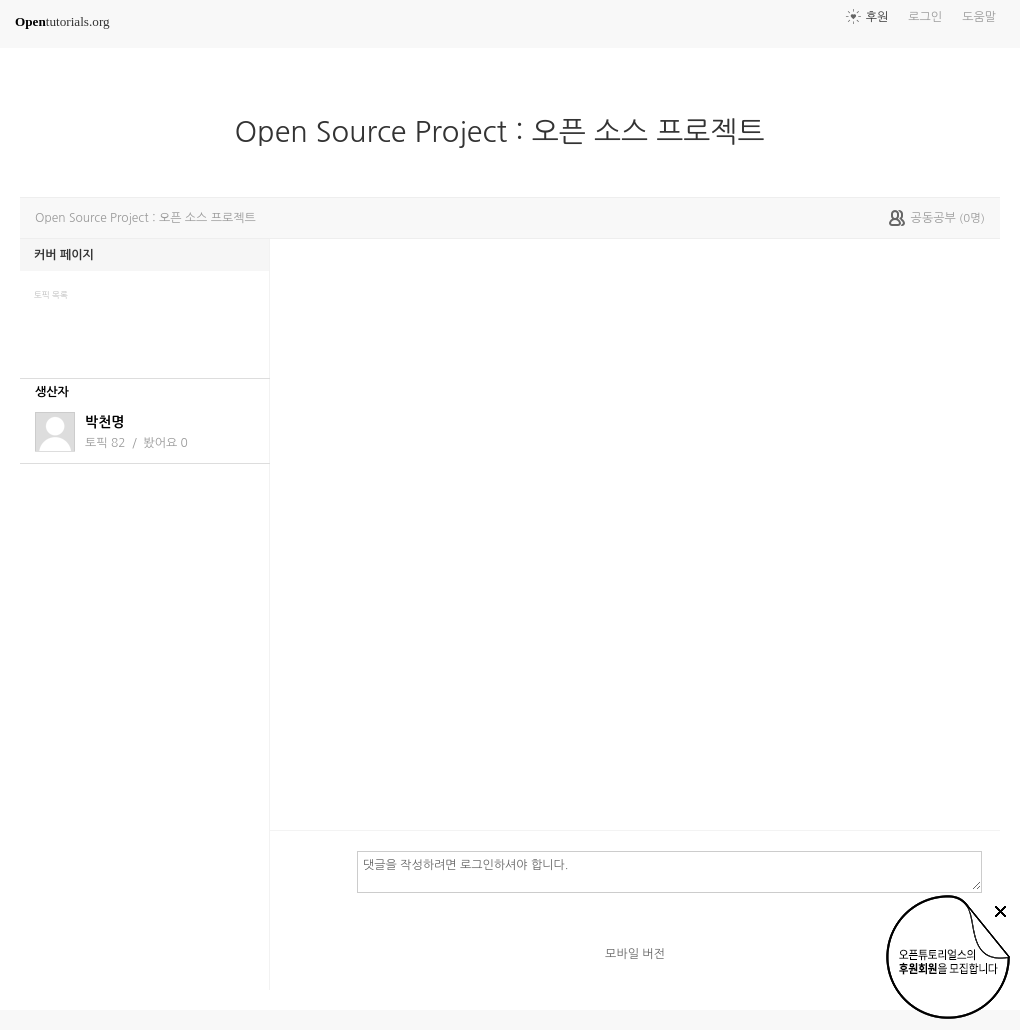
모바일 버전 (635, 954)
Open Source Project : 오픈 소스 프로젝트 (508, 132)
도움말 (979, 17)
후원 (877, 17)
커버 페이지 (64, 255)
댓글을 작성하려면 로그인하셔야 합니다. (669, 871)
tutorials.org (62, 21)
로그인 (925, 17)
